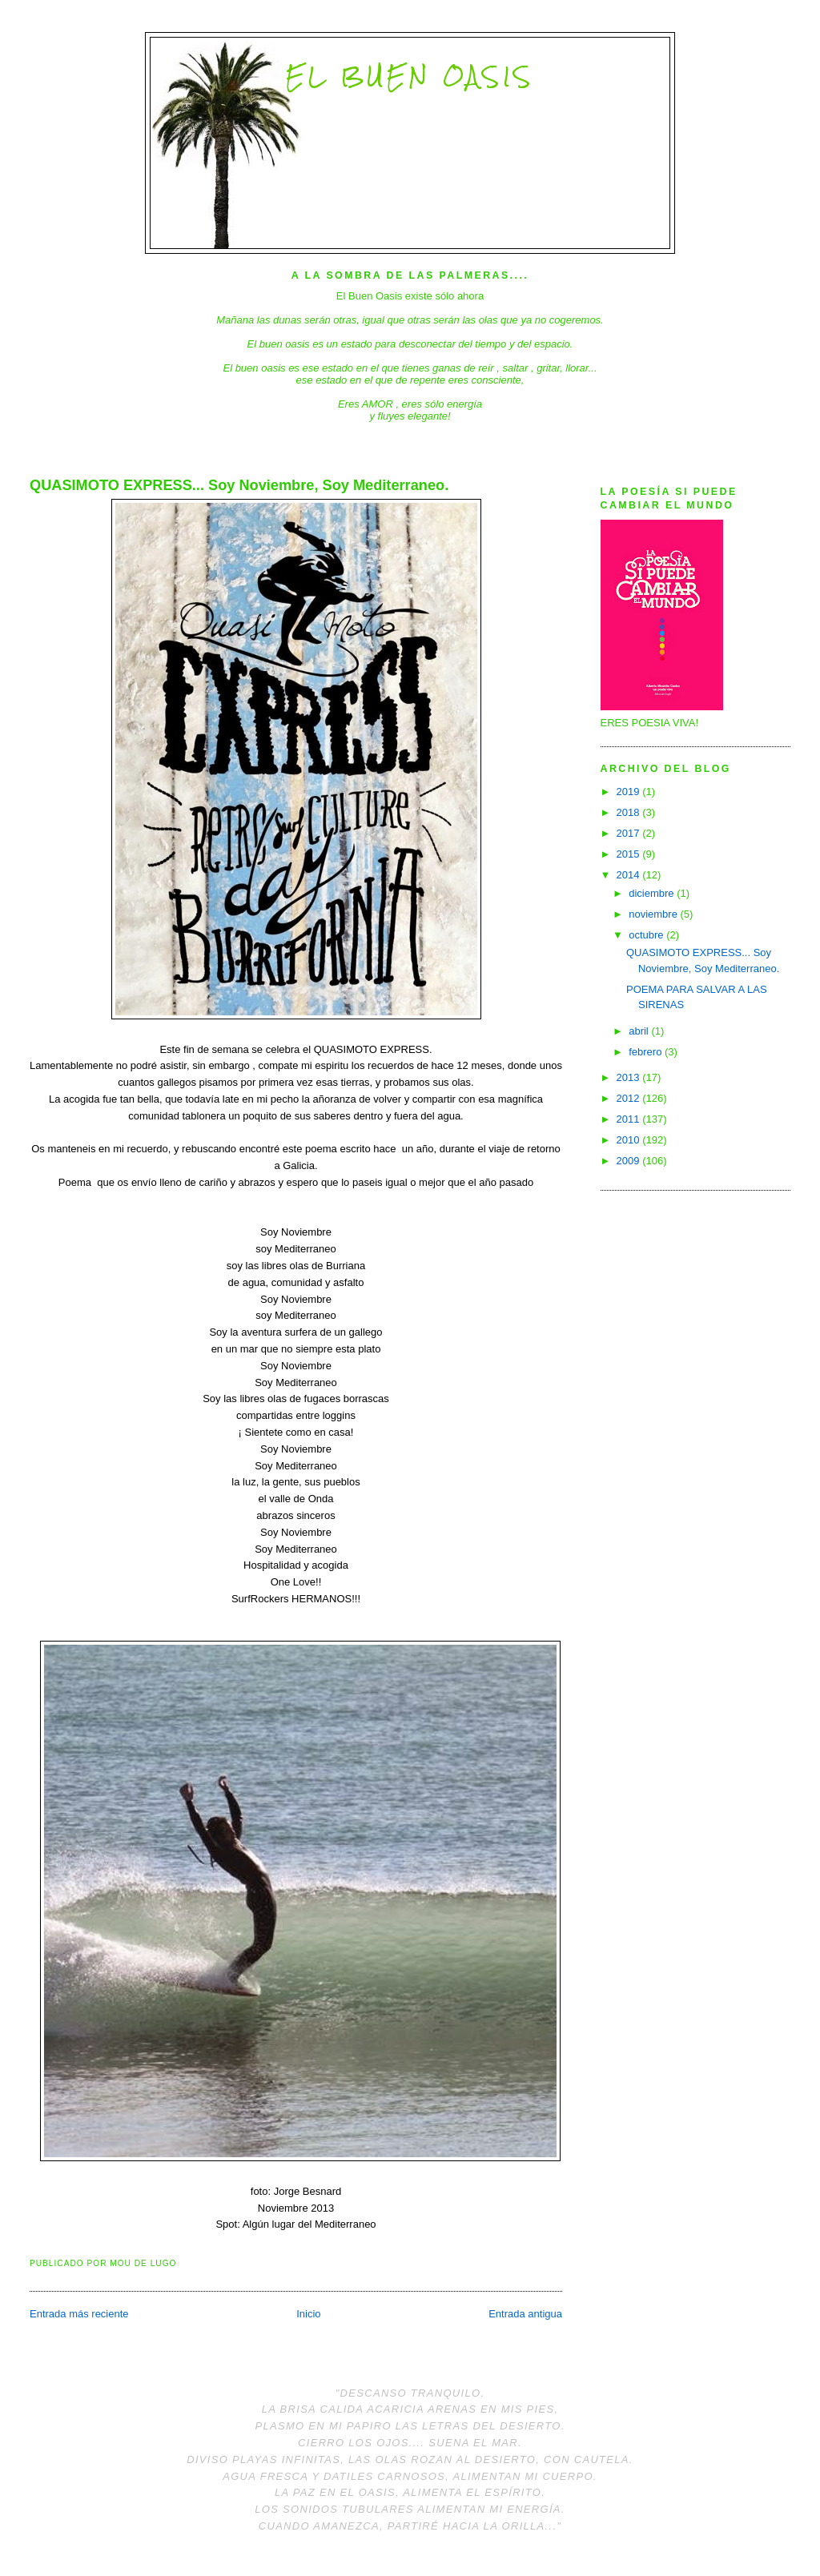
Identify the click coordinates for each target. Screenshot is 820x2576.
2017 (630, 833)
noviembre (654, 914)
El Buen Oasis (409, 76)
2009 (630, 1161)
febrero (647, 1052)
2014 (630, 875)
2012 (630, 1098)
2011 (630, 1119)
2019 (630, 792)
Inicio (308, 2314)
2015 (630, 854)
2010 (630, 1140)
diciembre (653, 893)
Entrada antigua (525, 2314)
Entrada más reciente (79, 2314)
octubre (647, 935)
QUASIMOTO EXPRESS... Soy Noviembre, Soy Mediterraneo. (239, 485)
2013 (630, 1077)
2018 (630, 812)
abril (640, 1031)
